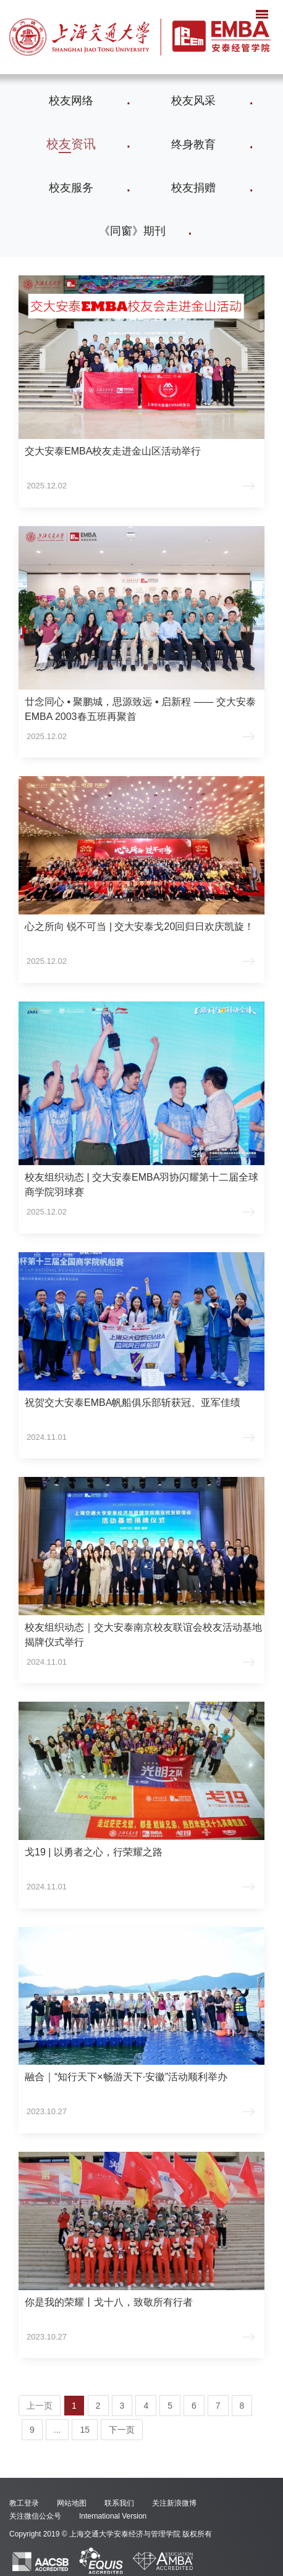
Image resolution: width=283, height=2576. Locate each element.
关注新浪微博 (174, 2503)
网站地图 (72, 2503)
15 (85, 2430)
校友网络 (71, 100)
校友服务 (71, 188)
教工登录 (24, 2503)
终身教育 (193, 144)
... (57, 2430)
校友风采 (193, 100)
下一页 (122, 2430)
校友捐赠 (193, 188)
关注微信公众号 (35, 2516)
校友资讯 (71, 144)
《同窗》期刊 (132, 231)
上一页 (40, 2406)
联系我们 (119, 2503)
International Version (112, 2516)
